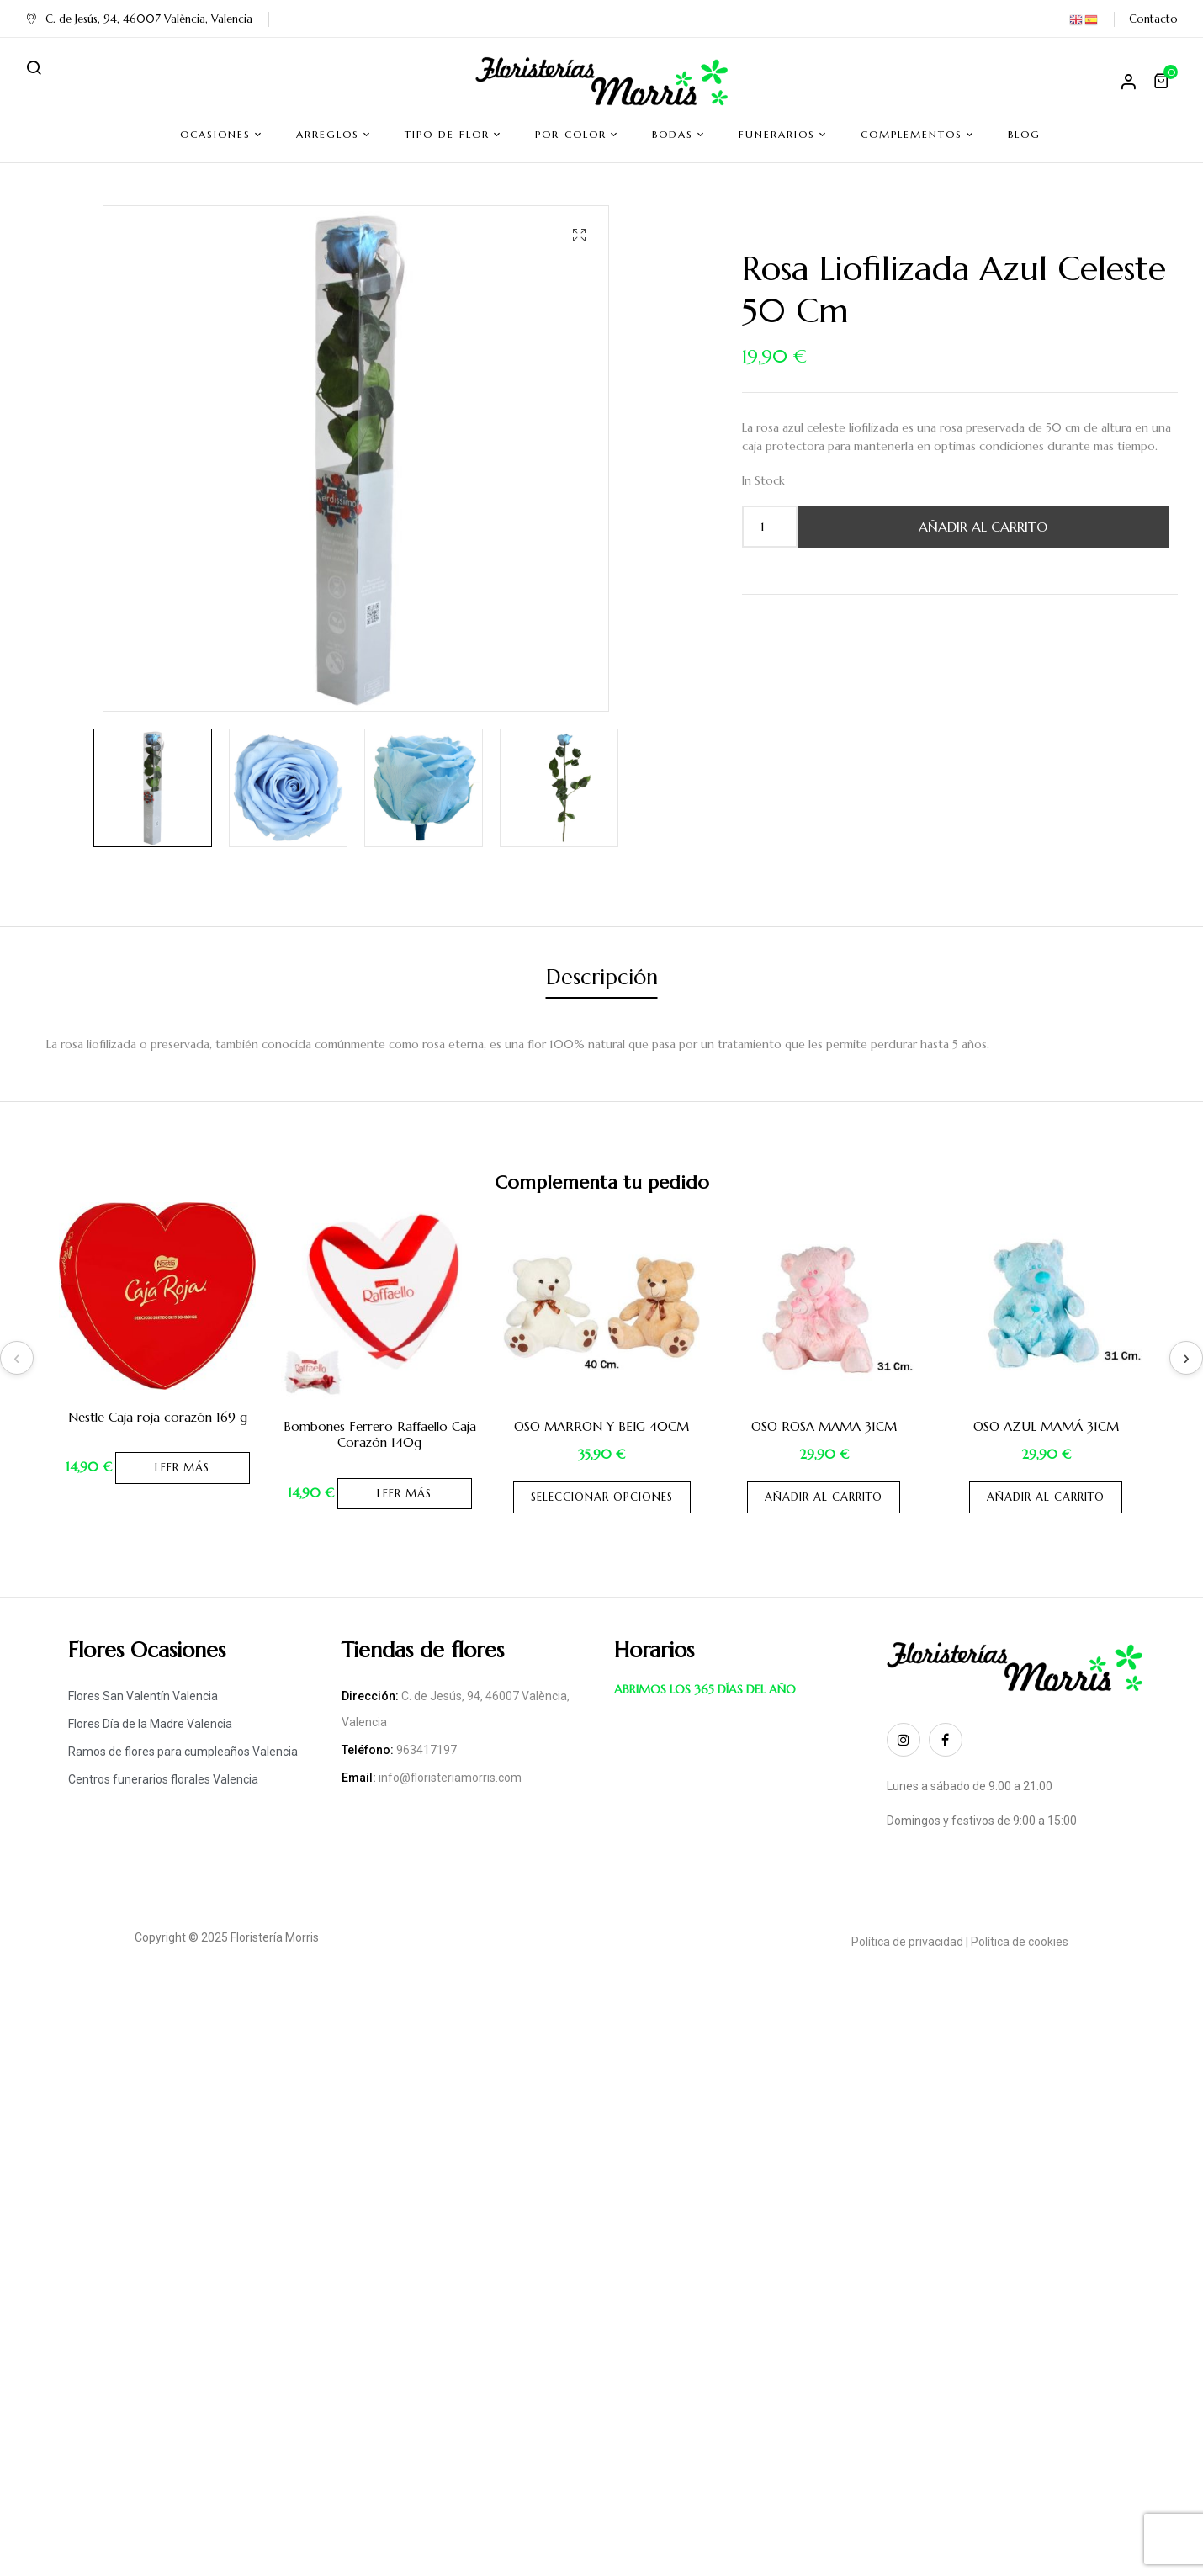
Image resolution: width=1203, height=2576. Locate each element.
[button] (1163, 81)
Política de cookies (1019, 1941)
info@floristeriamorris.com (450, 1777)
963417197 (426, 1750)
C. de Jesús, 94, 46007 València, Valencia (138, 19)
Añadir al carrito (983, 526)
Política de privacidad (907, 1941)
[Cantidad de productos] (762, 526)
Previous (17, 1358)
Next (1186, 1358)
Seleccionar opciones (602, 1497)
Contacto (1153, 19)
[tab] (602, 980)
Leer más (182, 1467)
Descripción (602, 977)
